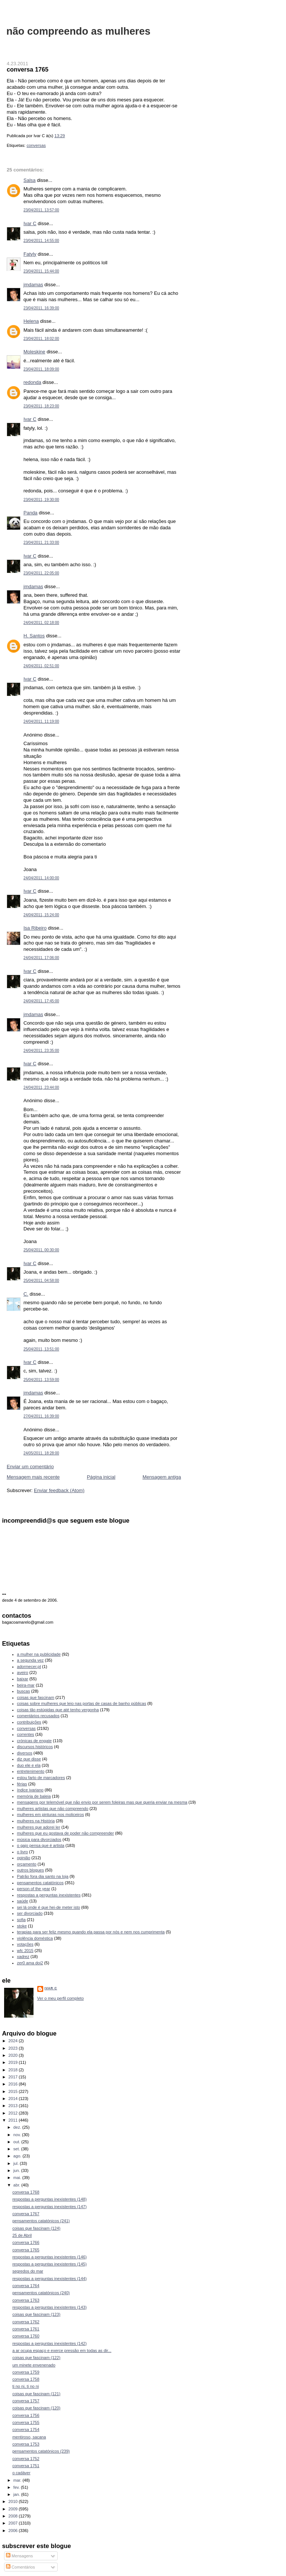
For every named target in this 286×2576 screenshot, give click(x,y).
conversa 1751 (25, 2465)
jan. (17, 2494)
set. (17, 2149)
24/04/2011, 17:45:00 (41, 1001)
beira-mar (26, 1685)
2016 (14, 2084)
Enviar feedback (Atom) (59, 1490)
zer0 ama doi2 (30, 1963)
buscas (23, 1691)
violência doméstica (35, 1938)
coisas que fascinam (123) (36, 2314)
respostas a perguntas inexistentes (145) (49, 2264)
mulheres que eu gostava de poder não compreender (65, 1833)
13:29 (59, 135)
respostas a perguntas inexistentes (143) (49, 2307)
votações (25, 1944)
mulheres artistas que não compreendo (53, 1808)
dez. (17, 2127)
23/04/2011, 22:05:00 (41, 573)
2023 (14, 2048)
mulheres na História (36, 1821)
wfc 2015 (25, 1950)
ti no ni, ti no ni (25, 2386)
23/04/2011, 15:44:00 (41, 271)
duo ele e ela (29, 1765)
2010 (14, 2501)
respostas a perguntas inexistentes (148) (49, 2199)
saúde (22, 1901)
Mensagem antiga (162, 1477)
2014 (14, 2098)
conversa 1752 (25, 2458)
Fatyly (29, 254)
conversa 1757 (25, 2401)
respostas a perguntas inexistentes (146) (49, 2257)
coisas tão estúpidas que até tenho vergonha (58, 1710)
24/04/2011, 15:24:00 (41, 915)
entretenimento (31, 1771)
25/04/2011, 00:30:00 (41, 1250)
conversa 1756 (25, 2415)
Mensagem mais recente (33, 1477)
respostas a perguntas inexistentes (49, 1895)
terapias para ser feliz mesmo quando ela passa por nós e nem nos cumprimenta (91, 1932)
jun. (17, 2170)
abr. (17, 2185)
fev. (17, 2487)
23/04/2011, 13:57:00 (41, 210)
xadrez (23, 1956)
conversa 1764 (25, 2285)
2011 (14, 2120)
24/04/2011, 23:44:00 (41, 1087)
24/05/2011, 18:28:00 (41, 1453)
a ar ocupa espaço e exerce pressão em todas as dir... (61, 2350)
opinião (24, 1857)
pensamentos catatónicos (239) (41, 2451)
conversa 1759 (25, 2372)
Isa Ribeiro (35, 928)
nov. (17, 2134)
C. (25, 1294)
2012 (14, 2113)
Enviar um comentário (30, 1466)
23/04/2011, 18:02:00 (41, 339)
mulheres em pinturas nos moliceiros (50, 1814)
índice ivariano (30, 1790)
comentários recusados (38, 1715)
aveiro (22, 1672)
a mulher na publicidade (39, 1654)
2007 (14, 2523)
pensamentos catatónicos (40, 1882)
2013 (14, 2105)
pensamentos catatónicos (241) (41, 2221)
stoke (22, 1926)
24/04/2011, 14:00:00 (41, 878)
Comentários (20, 2567)
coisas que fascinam (35, 1697)
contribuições (29, 1722)
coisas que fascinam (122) (36, 2357)
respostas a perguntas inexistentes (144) (49, 2278)
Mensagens (19, 2556)
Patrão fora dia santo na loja (43, 1876)
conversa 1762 (25, 2322)
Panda (30, 512)
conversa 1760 (25, 2336)
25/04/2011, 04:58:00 (41, 1280)
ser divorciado (30, 1913)
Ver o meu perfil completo (60, 1998)
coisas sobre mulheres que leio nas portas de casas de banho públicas (81, 1703)
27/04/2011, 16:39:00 (41, 1416)
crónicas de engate (34, 1740)
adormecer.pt (29, 1666)
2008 (14, 2516)
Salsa (29, 180)
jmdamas (33, 284)
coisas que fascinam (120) (36, 2408)
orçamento (26, 1864)
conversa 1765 (27, 69)
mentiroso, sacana (29, 2437)
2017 (14, 2077)
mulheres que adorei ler (38, 1827)
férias (22, 1784)
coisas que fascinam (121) (36, 2393)
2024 (14, 2041)
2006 (14, 2530)
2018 (14, 2070)
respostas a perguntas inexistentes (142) (49, 2343)
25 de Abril (22, 2235)
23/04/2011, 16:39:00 (41, 308)
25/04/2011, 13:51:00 (41, 1349)
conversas (36, 145)
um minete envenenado (33, 2365)
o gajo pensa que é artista (40, 1845)
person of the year (33, 1888)
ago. (18, 2156)
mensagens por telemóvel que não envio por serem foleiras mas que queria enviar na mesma (102, 1802)
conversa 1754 (25, 2429)
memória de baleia (34, 1796)
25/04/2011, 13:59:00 (41, 1380)
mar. (18, 2480)
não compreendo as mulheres (78, 31)
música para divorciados (39, 1839)
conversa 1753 (25, 2444)
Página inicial (101, 1477)
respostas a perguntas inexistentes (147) (49, 2206)
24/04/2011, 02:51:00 (41, 666)
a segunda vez (30, 1660)
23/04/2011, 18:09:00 (41, 369)
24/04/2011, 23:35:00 (41, 1051)
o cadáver (21, 2473)
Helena (31, 321)
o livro (22, 1852)
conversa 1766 (25, 2242)
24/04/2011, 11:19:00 (41, 721)
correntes (25, 1734)
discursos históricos (35, 1746)
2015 (14, 2091)
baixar (22, 1679)
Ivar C (29, 223)
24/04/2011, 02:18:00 (41, 623)
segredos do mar (27, 2271)
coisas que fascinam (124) (36, 2228)
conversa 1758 (25, 2379)
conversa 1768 (25, 2192)
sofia (21, 1919)
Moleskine (34, 351)
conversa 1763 (25, 2300)
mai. (17, 2177)
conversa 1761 (25, 2329)
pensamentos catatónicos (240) (41, 2292)
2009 (14, 2509)
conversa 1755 (25, 2422)
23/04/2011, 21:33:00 (41, 542)
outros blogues (30, 1870)
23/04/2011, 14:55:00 (41, 241)
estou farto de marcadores (41, 1777)
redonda (32, 382)
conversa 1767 (25, 2213)
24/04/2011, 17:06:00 (41, 958)
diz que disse (29, 1759)
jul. (16, 2163)
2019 (14, 2062)
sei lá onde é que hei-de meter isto (48, 1907)
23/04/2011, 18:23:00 (41, 406)
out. (17, 2142)
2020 (14, 2055)
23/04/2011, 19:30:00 (41, 500)
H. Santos (34, 636)
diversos (24, 1753)
